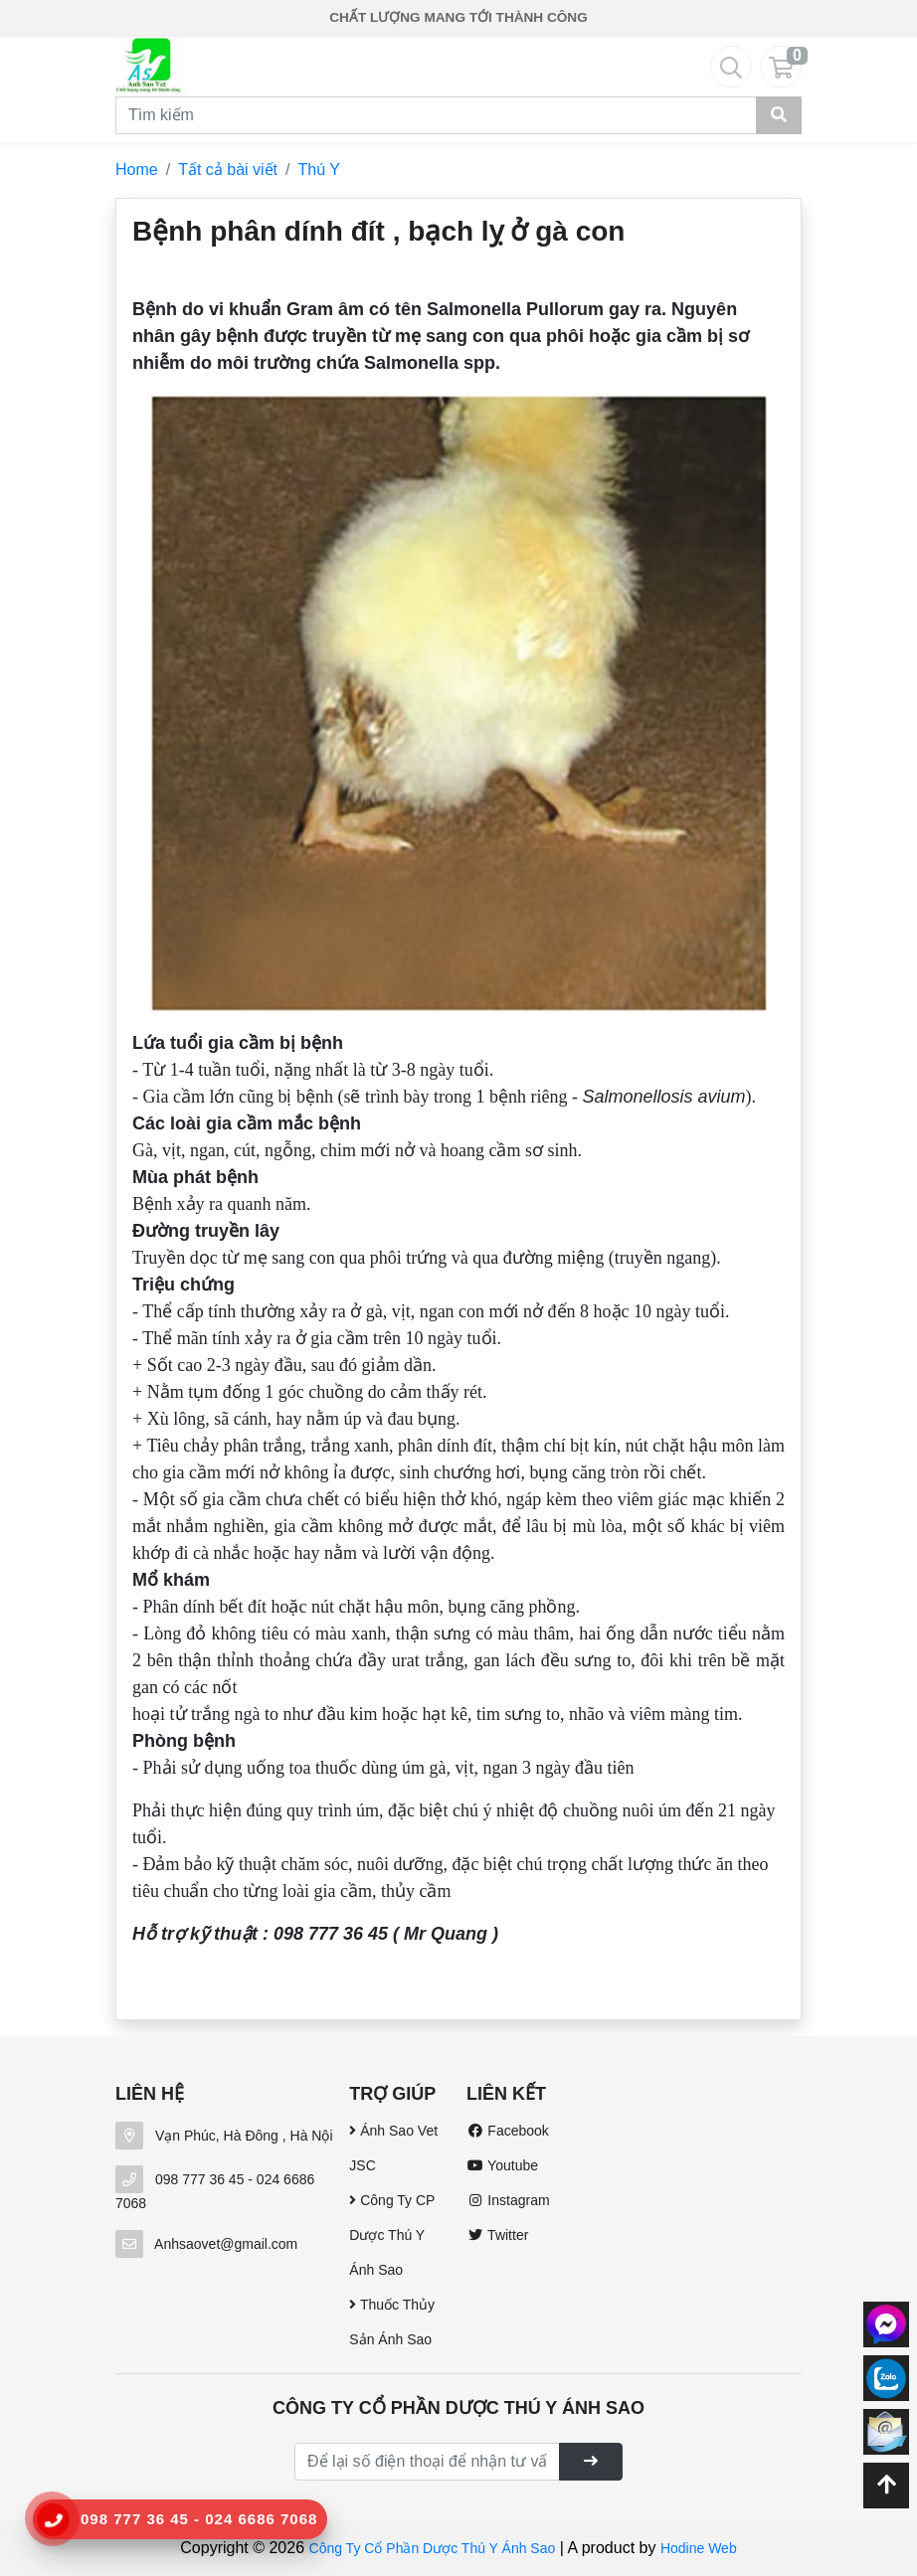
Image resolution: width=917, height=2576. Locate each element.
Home (136, 169)
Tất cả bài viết (227, 169)
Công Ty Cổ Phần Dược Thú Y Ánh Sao (432, 2548)
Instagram (508, 2200)
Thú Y (319, 169)
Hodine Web (698, 2548)
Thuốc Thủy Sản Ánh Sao (392, 2322)
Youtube (502, 2165)
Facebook (507, 2131)
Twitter (497, 2235)
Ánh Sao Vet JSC (393, 2148)
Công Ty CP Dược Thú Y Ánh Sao (392, 2235)
